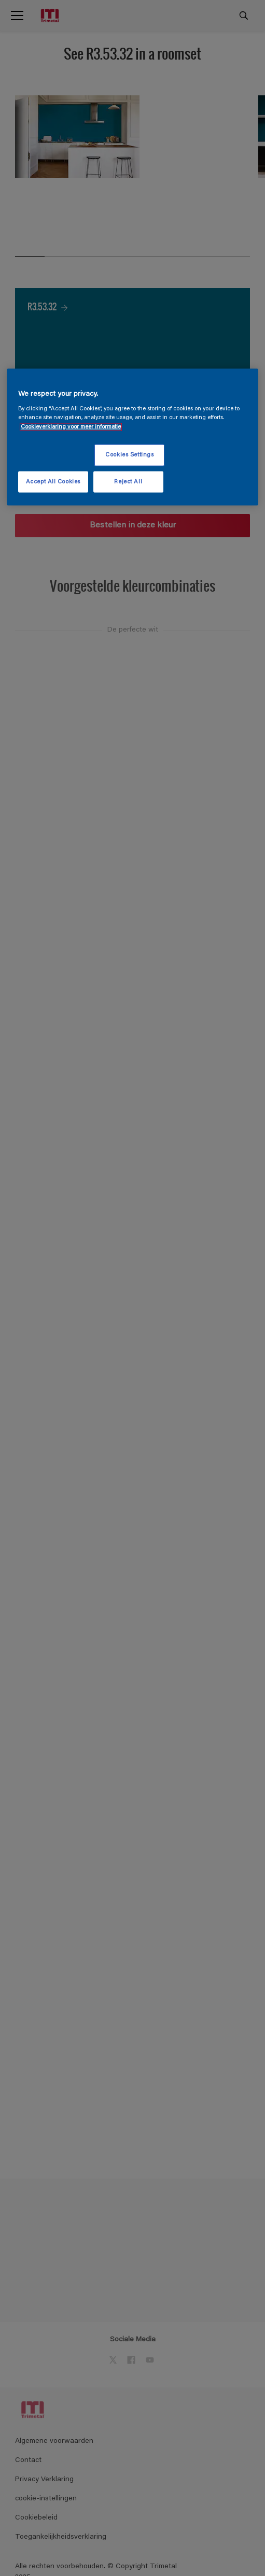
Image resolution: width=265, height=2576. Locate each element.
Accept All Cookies (53, 481)
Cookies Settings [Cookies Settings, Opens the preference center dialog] (129, 454)
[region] (132, 437)
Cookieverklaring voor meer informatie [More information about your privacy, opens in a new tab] (71, 427)
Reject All (128, 481)
